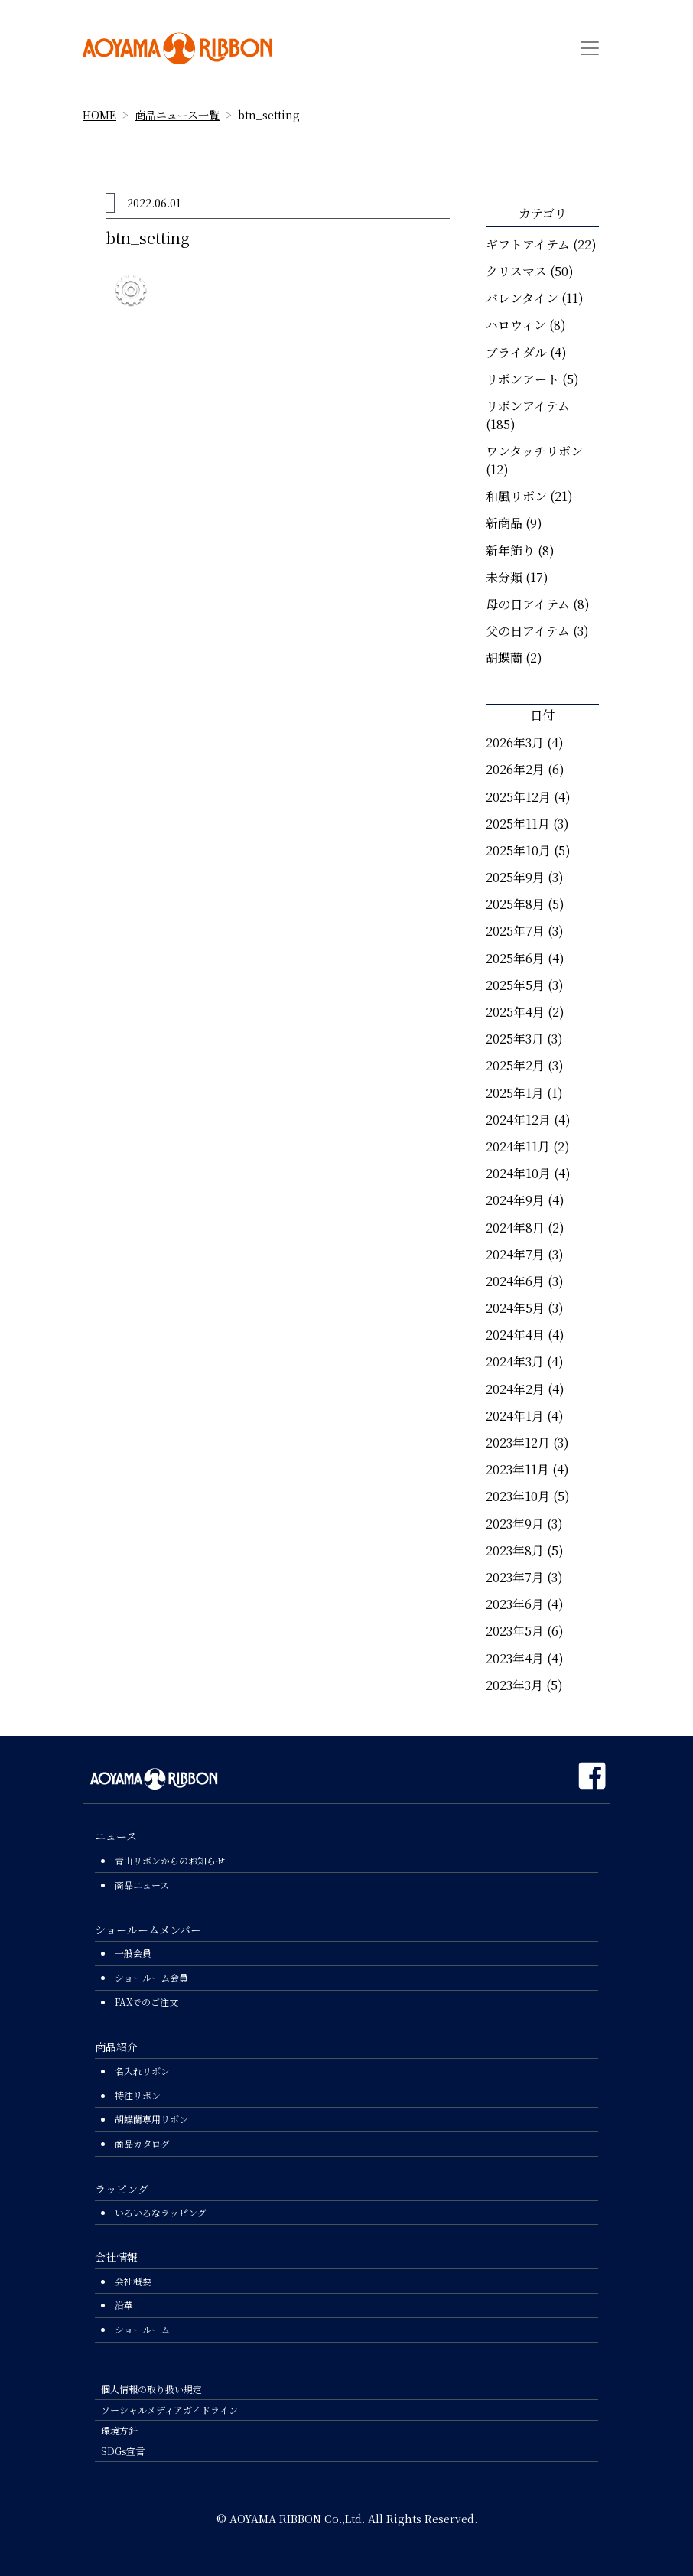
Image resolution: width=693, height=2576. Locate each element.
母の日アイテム (528, 604)
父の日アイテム (528, 631)
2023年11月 (517, 1469)
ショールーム (142, 2329)
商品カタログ (142, 2143)
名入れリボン (142, 2070)
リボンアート (522, 379)
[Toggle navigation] (589, 48)
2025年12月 (518, 797)
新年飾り (510, 550)
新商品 (504, 523)
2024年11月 (518, 1146)
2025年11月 (518, 823)
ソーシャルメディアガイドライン (169, 2409)
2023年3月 (514, 1685)
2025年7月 (515, 931)
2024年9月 (515, 1200)
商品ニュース (142, 1884)
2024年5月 (515, 1308)
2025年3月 (515, 1038)
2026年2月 (515, 769)
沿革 (124, 2304)
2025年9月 (515, 877)
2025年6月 (515, 958)
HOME (99, 114)
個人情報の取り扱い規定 (151, 2388)
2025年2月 (515, 1065)
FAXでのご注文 (146, 2001)
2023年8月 (515, 1550)
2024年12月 (518, 1119)
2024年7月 (515, 1254)
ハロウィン (516, 325)
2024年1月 (515, 1416)
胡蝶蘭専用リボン (151, 2118)
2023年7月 (515, 1577)
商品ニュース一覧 (177, 114)
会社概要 (133, 2281)
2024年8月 (515, 1227)
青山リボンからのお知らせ (170, 1860)
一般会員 (133, 1952)
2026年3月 (515, 742)
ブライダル (516, 352)
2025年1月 (515, 1093)
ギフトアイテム (528, 244)
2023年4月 (515, 1658)
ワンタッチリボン (534, 451)
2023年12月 (518, 1442)
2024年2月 (515, 1389)
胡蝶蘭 (504, 657)
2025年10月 (518, 850)
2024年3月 (515, 1361)
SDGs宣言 (123, 2450)
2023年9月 (515, 1523)
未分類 (504, 577)
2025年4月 (515, 1012)
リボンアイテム (528, 406)
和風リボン (516, 496)
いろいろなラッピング (161, 2212)
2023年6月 (515, 1604)
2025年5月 (515, 985)
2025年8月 (515, 904)
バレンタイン (522, 298)
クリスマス (516, 271)
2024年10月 (518, 1173)
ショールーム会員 (151, 1977)
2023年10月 (518, 1496)
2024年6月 (515, 1281)
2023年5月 (515, 1631)
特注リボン (138, 2095)
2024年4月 (515, 1334)
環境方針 (119, 2430)
